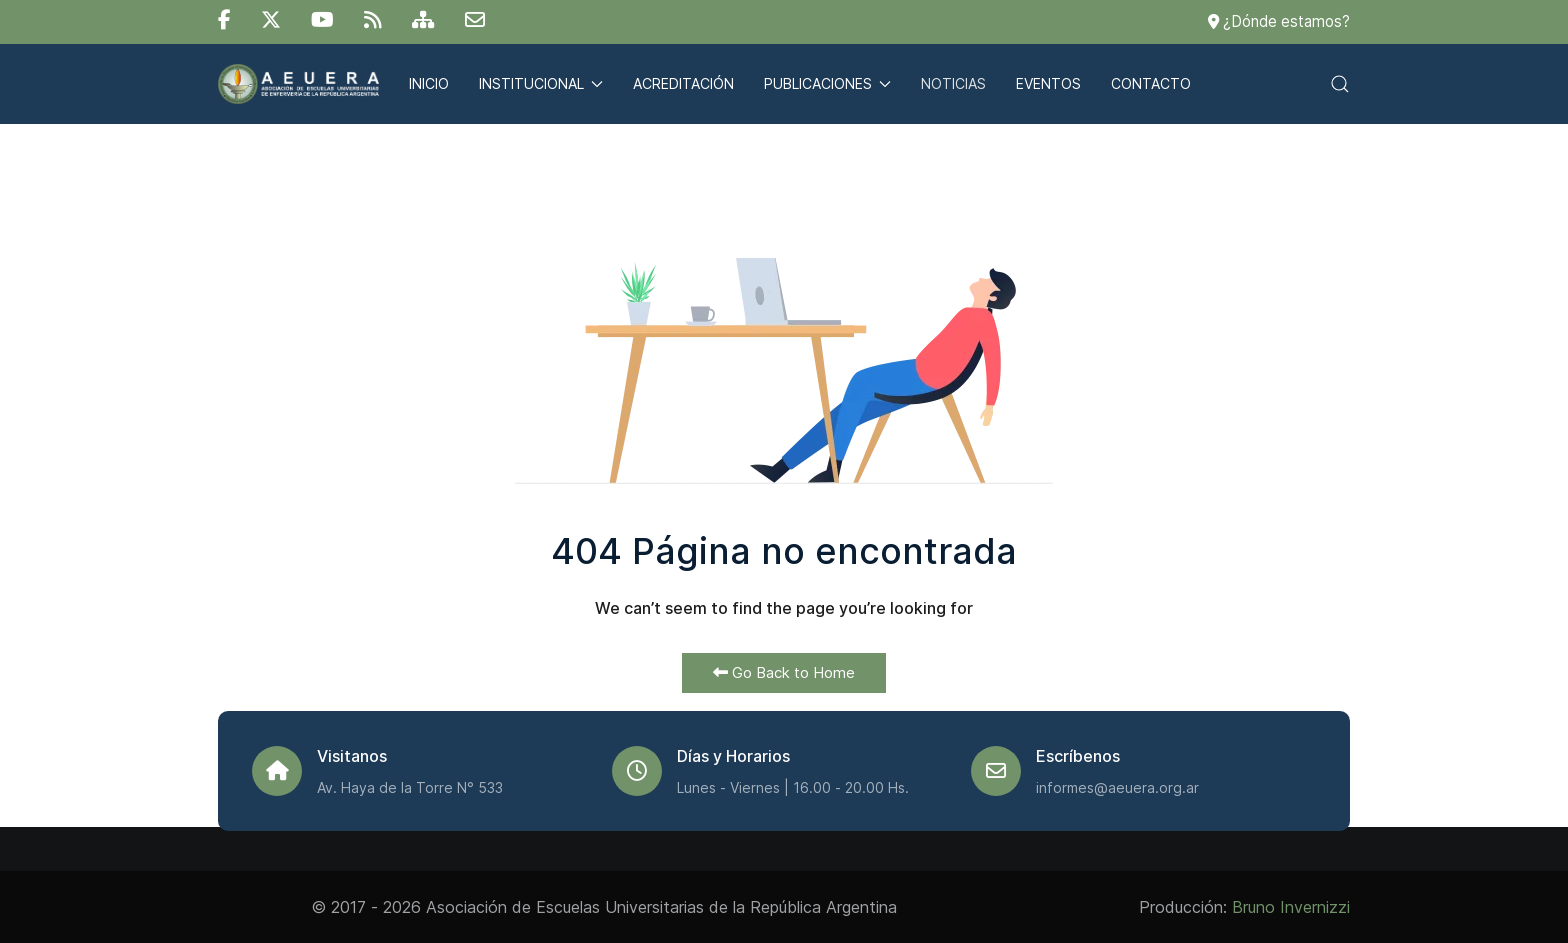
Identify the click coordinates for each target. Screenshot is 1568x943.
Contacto (1151, 83)
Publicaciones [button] (827, 83)
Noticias (953, 83)
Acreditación (683, 83)
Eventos (1048, 83)
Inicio (429, 83)
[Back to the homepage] (298, 84)
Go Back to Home (784, 672)
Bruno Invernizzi (1291, 907)
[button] (1340, 84)
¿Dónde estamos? (1279, 21)
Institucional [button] (541, 83)
